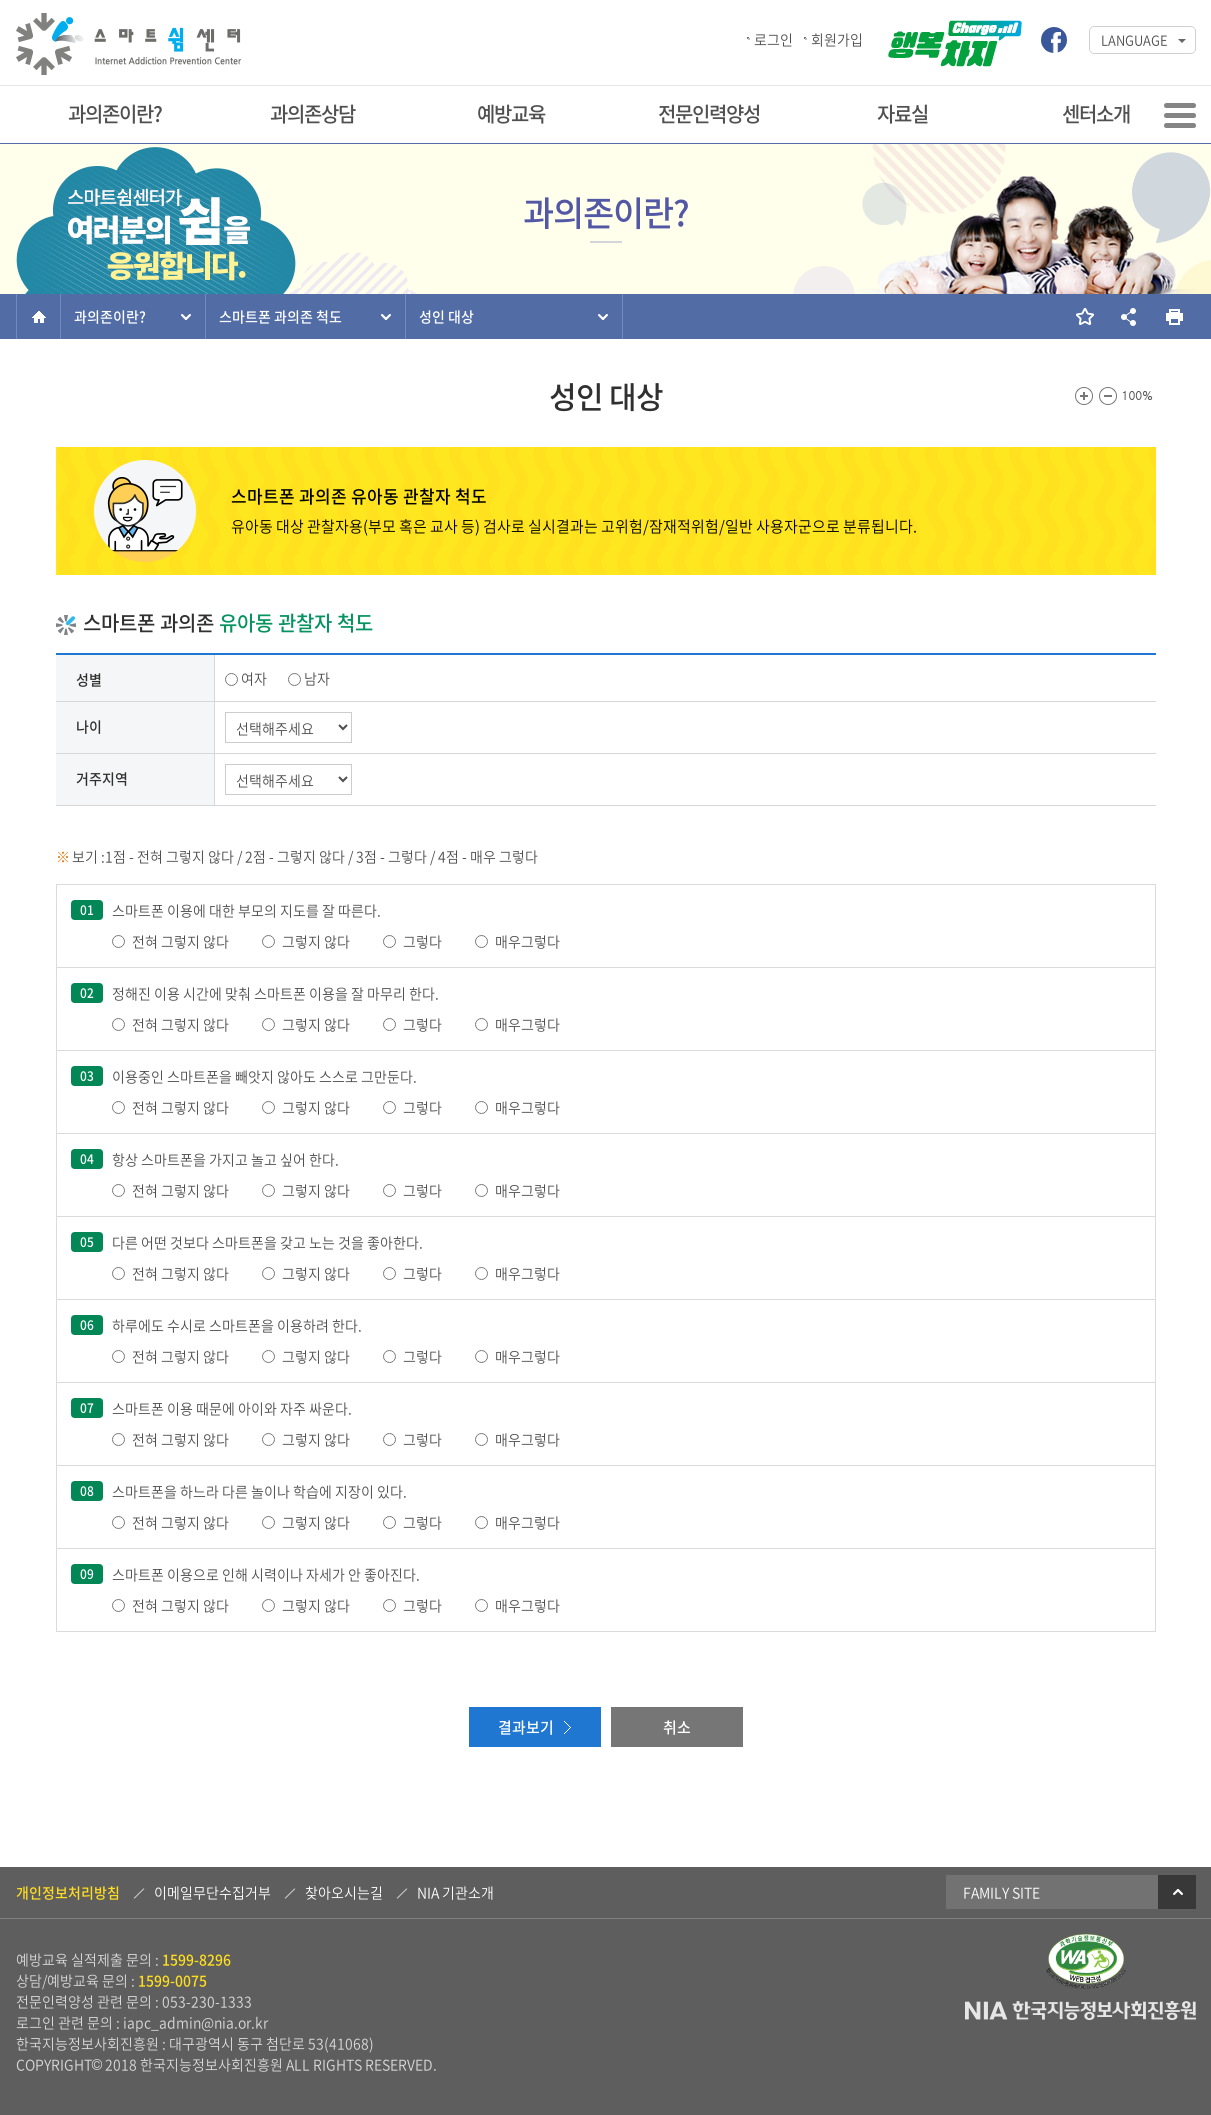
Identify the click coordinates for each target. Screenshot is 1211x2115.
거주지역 (102, 778)
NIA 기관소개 (455, 1892)
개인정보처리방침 (68, 1892)
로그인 (773, 39)
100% (1138, 396)
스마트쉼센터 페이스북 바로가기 (1054, 40)
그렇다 (422, 941)
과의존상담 (312, 113)
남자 (317, 678)
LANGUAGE (1134, 39)
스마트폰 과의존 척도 (280, 316)
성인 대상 (446, 316)
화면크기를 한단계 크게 (1084, 396)
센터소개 (1096, 113)
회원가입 (837, 39)
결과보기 (526, 1727)
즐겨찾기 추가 (1083, 316)
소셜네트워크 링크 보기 (1128, 316)
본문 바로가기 (0, 1)
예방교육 (511, 113)
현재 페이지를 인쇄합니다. (1173, 316)
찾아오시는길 (344, 1892)
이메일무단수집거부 (212, 1892)
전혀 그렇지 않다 (180, 941)
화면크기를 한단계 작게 (1108, 396)
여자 (254, 678)
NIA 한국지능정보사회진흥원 (1080, 2011)
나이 (89, 726)
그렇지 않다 (316, 941)
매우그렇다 (527, 941)
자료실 (902, 113)
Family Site (1079, 1892)
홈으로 (38, 316)
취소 (677, 1727)
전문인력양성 (709, 113)
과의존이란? (115, 113)
